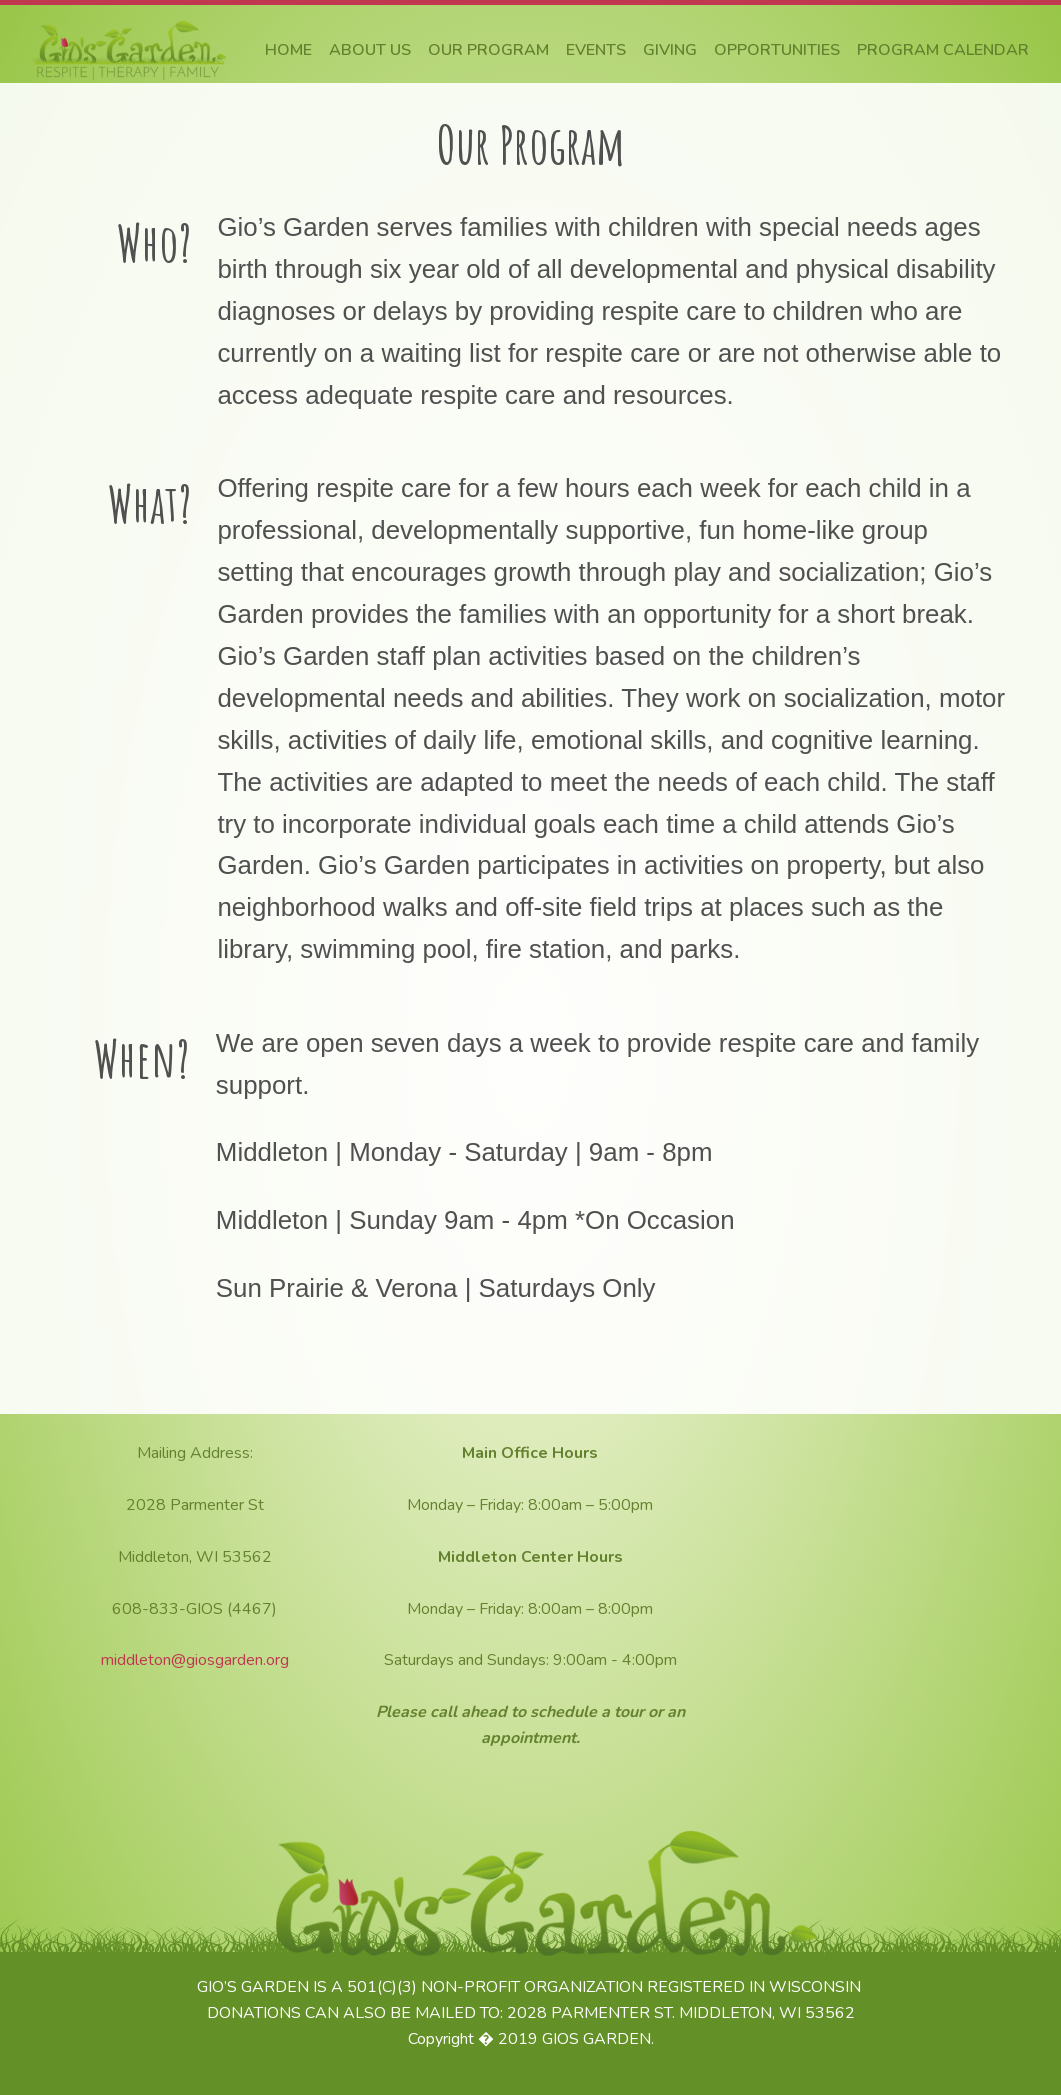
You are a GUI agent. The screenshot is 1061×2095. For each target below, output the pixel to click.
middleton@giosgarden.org (195, 1660)
